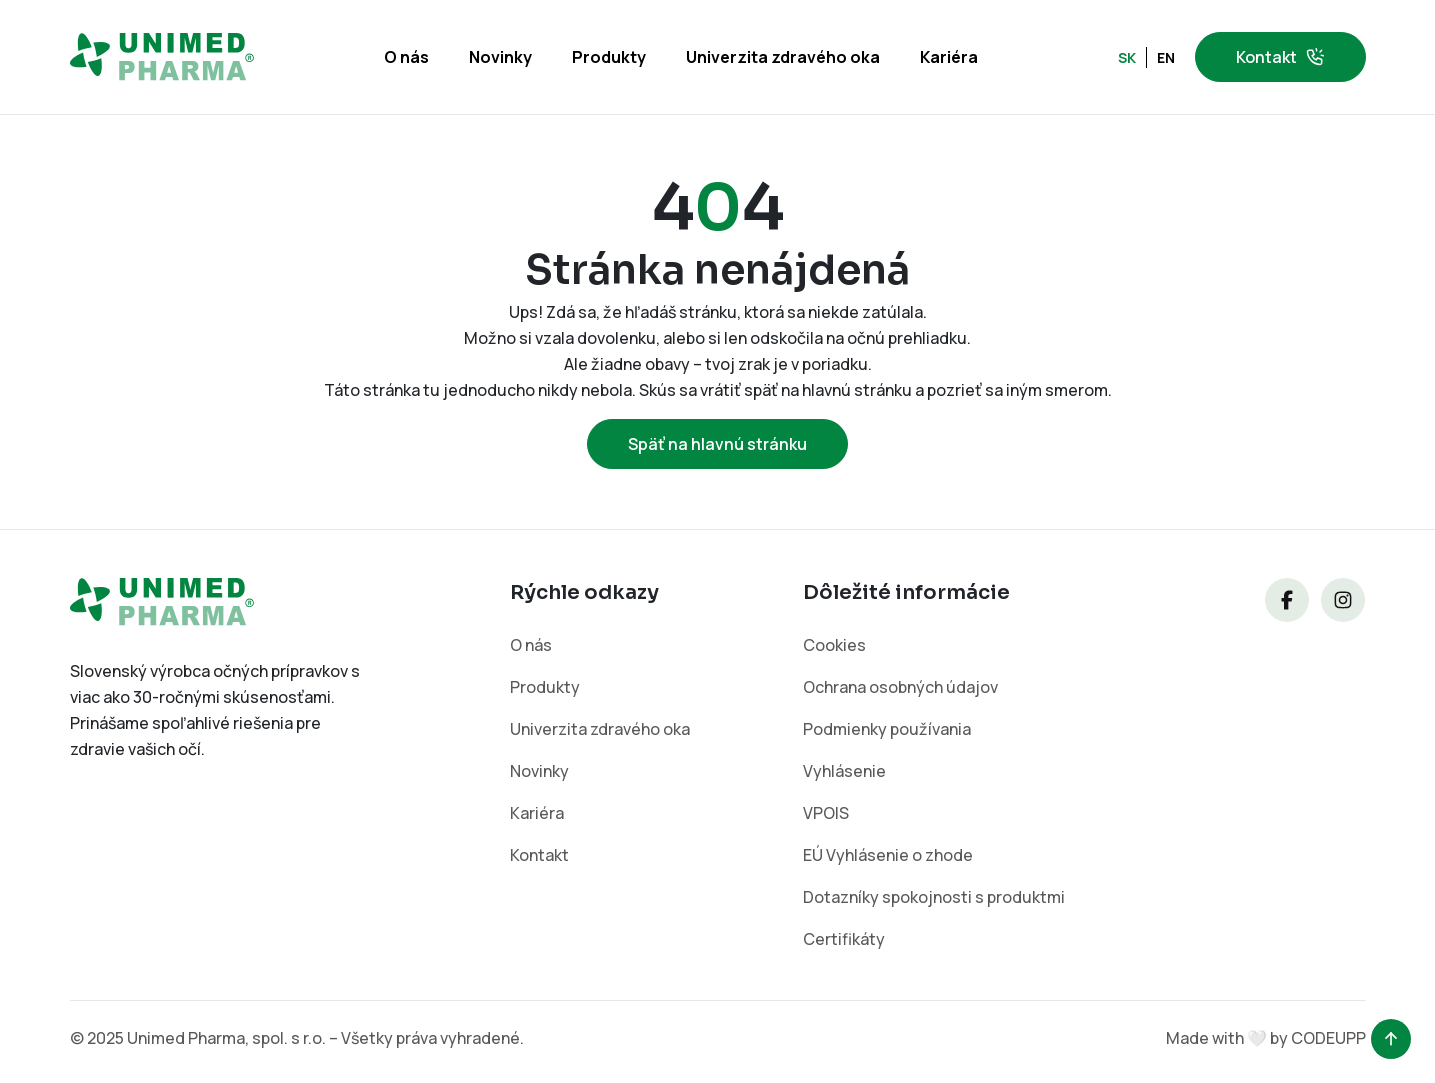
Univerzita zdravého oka (783, 57)
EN (1166, 57)
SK (1127, 57)
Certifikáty (844, 939)
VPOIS (826, 813)
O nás (406, 57)
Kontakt (1280, 57)
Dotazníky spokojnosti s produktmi (934, 897)
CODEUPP (1328, 1038)
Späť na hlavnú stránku (717, 444)
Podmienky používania (887, 729)
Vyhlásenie (844, 771)
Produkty (609, 57)
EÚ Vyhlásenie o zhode (888, 855)
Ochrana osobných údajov (900, 687)
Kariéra (949, 57)
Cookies (834, 645)
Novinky (500, 57)
